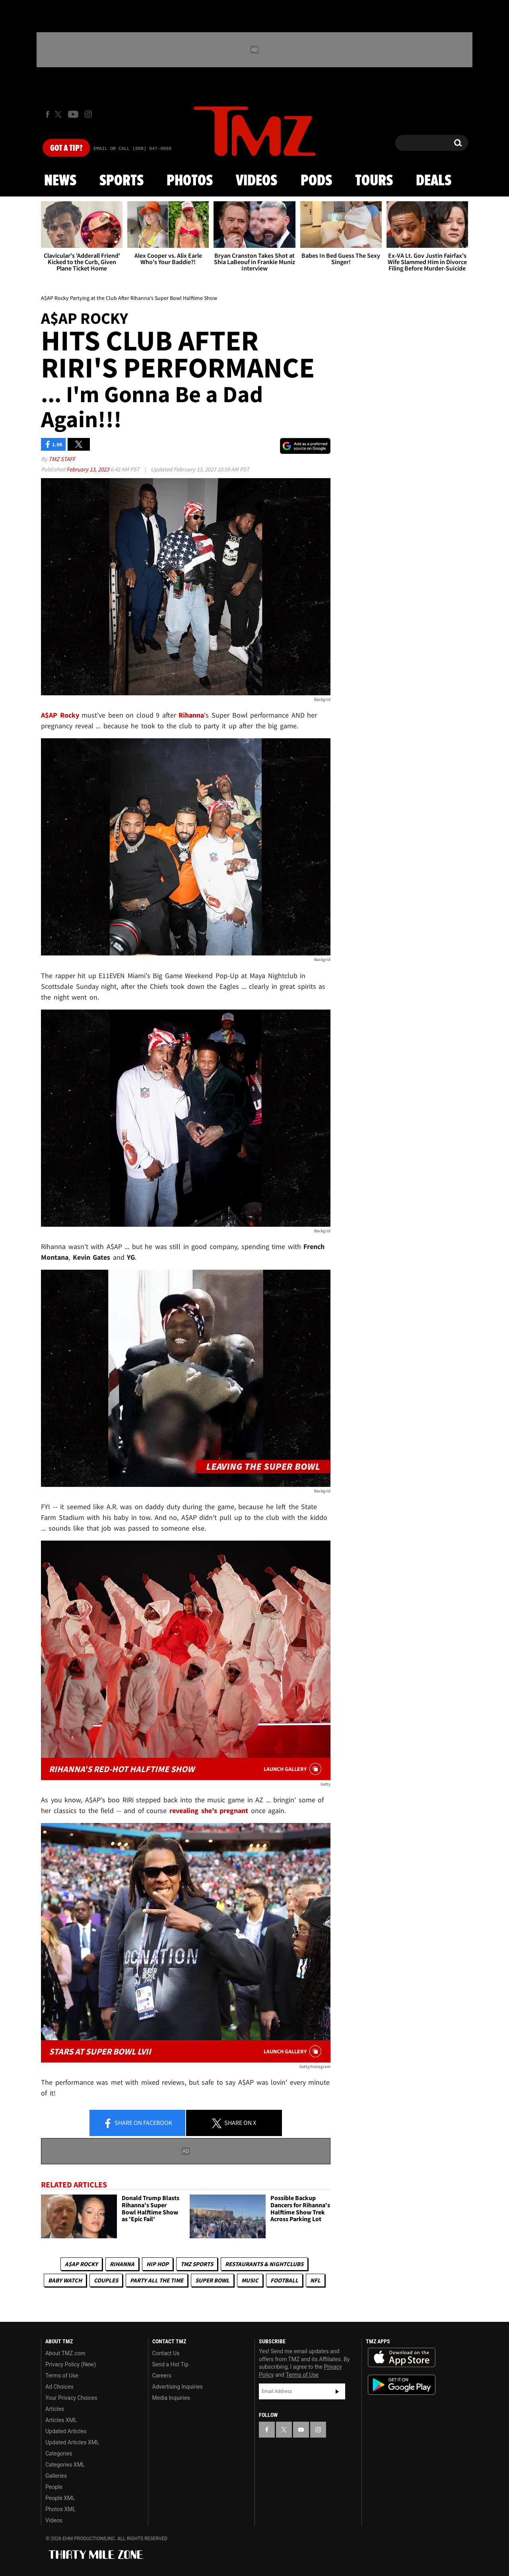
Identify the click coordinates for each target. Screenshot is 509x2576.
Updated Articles (65, 2431)
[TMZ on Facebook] (47, 114)
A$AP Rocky (81, 2264)
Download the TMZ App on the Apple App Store (401, 2358)
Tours (374, 181)
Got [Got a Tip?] (66, 148)
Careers (161, 2375)
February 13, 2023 (88, 469)
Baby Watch (65, 2280)
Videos (256, 181)
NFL (315, 2280)
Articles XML (61, 2420)
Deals (433, 181)
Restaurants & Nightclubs (264, 2264)
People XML (60, 2498)
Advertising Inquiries (177, 2386)
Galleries (56, 2476)
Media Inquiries (171, 2398)
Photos (190, 181)
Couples (106, 2280)
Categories (58, 2453)
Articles (54, 2409)
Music (249, 2280)
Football (284, 2280)
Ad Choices (59, 2386)
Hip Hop (157, 2264)
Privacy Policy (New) (70, 2364)
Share (137, 2123)
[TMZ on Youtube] (73, 114)
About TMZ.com (65, 2353)
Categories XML (65, 2464)
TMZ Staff (62, 459)
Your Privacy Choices (71, 2398)
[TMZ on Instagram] (88, 114)
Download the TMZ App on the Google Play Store (401, 2385)
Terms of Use (61, 2375)
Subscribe (337, 2391)
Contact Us (166, 2353)
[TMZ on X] (59, 114)
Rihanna (122, 2264)
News (60, 181)
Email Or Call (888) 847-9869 (132, 149)
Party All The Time (156, 2280)
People (53, 2487)
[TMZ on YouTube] (301, 2430)
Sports (121, 181)
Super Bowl (212, 2280)
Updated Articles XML (72, 2442)
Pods (316, 181)
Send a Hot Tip (170, 2364)
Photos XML (60, 2509)
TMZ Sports (197, 2264)
